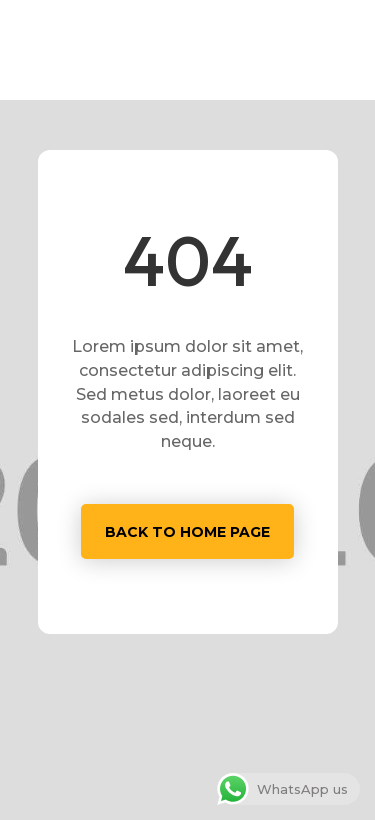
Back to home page (187, 532)
